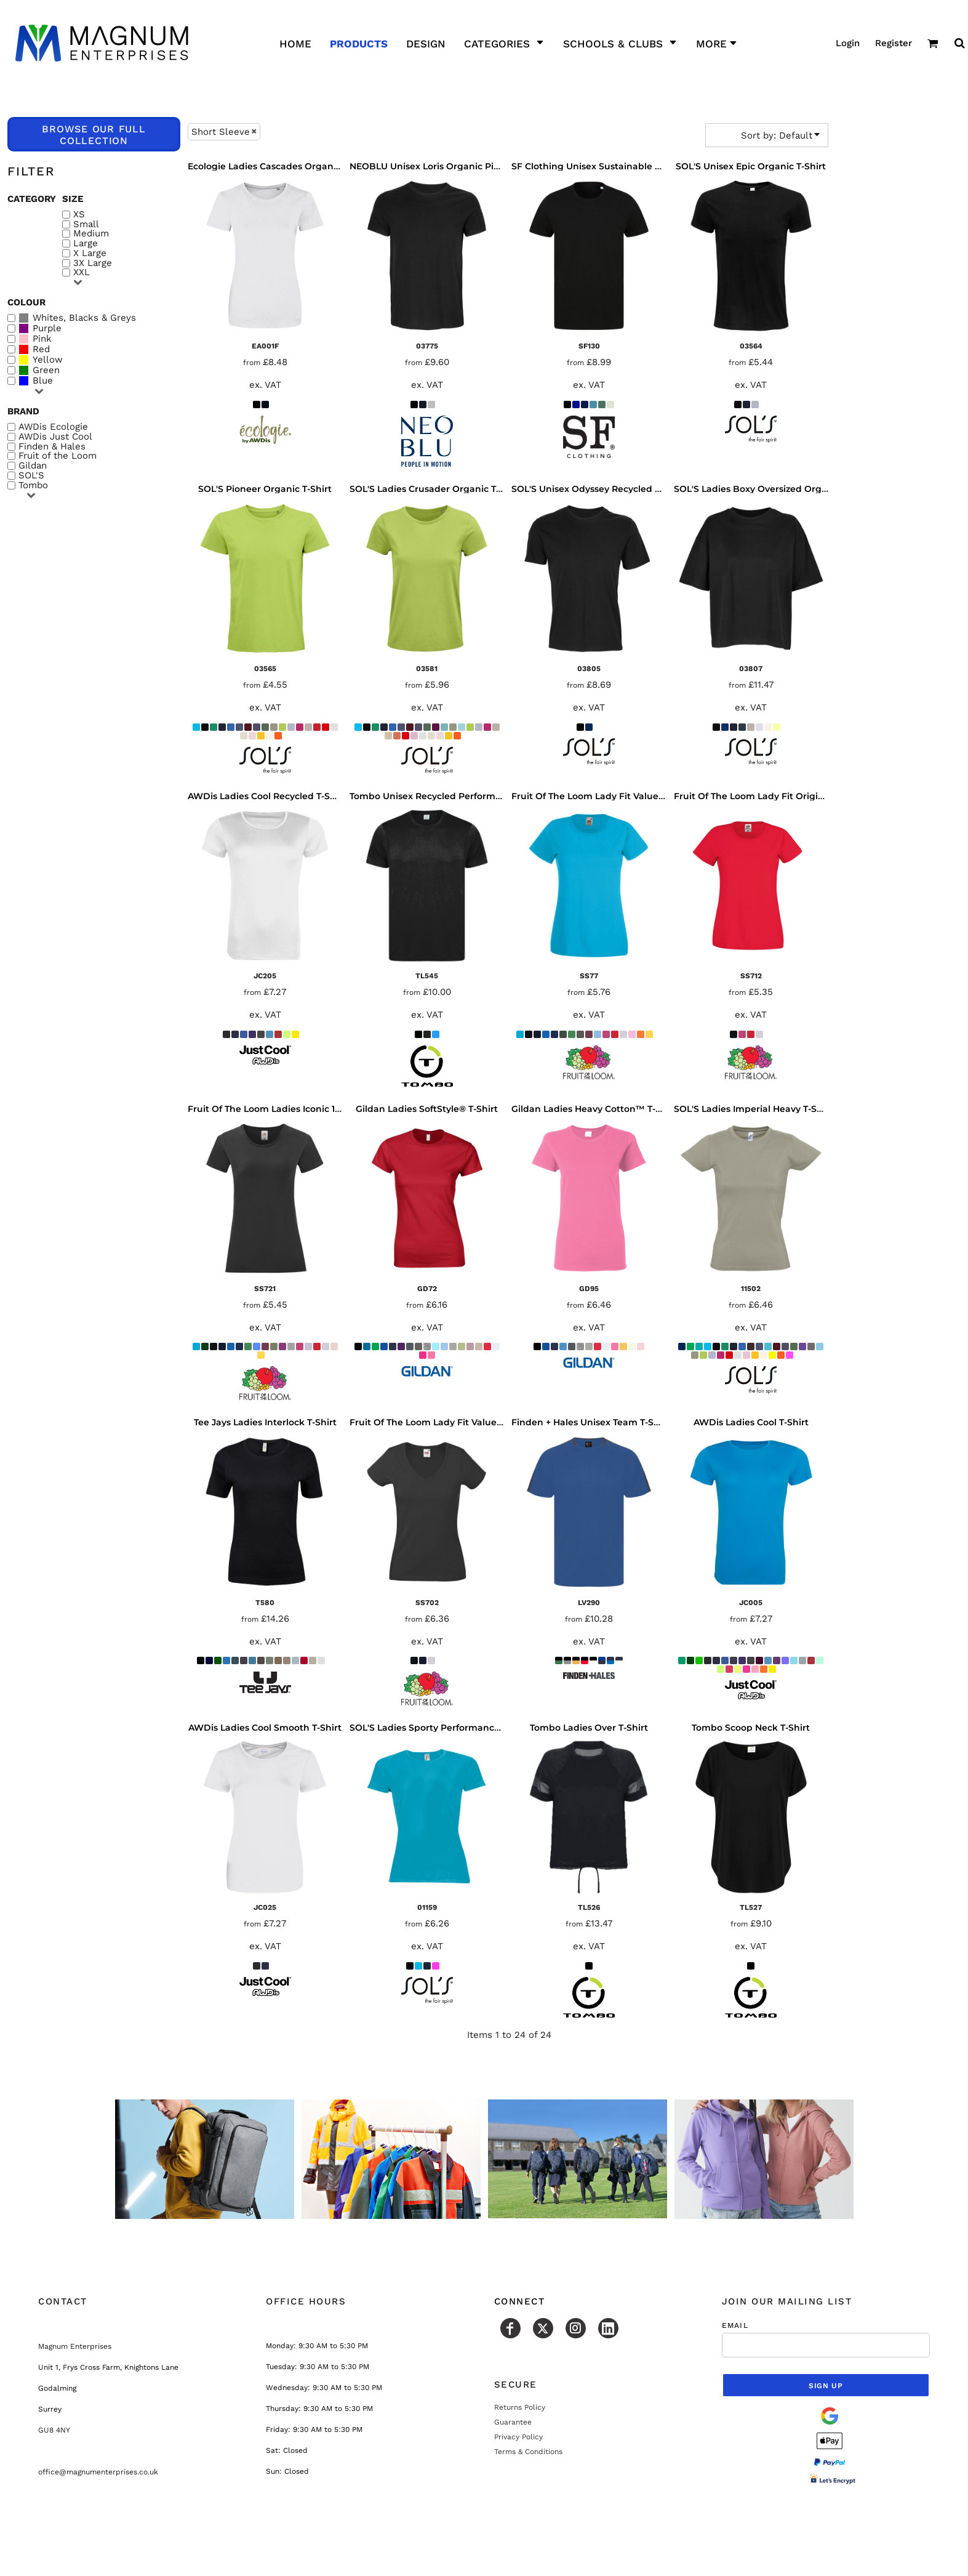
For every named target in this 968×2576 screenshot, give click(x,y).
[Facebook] (510, 2328)
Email (735, 2325)
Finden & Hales (52, 446)
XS (79, 214)
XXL (81, 272)
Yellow (48, 359)
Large (85, 243)
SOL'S (31, 475)
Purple (47, 328)
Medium (91, 233)
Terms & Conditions (528, 2451)
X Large (89, 253)
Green (46, 370)
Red (41, 349)
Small (86, 224)
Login (848, 43)
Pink (42, 339)
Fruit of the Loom (57, 456)
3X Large (92, 263)
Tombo (33, 485)
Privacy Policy (518, 2437)
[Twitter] (543, 2328)
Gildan (32, 465)
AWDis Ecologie (53, 427)
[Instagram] (576, 2328)
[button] (932, 43)
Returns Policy (519, 2407)
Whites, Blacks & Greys (84, 318)
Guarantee (513, 2422)
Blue (43, 380)
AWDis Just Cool (55, 436)
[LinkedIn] (608, 2328)
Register (893, 43)
